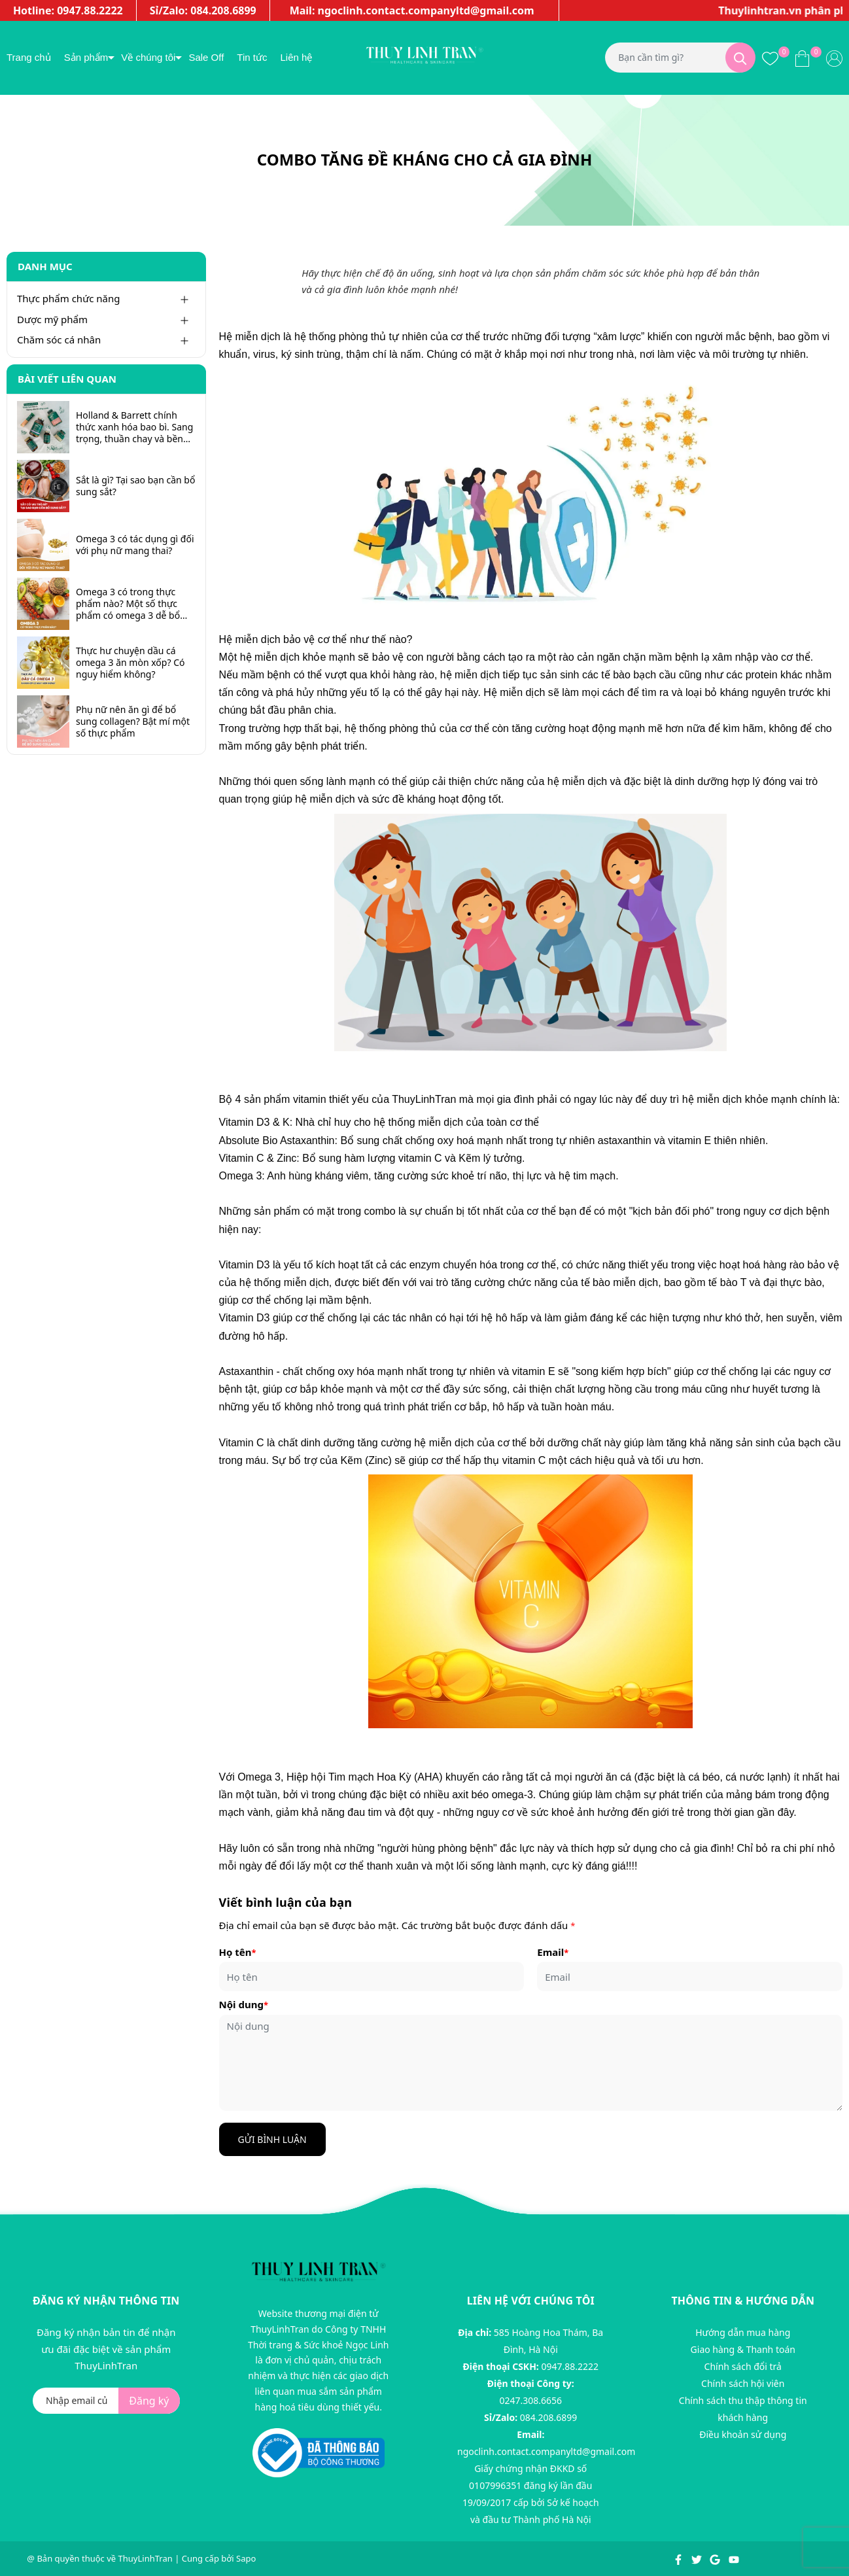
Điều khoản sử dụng (742, 2434)
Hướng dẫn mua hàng (742, 2332)
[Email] (689, 1976)
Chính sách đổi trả (743, 2366)
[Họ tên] (372, 1976)
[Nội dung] (531, 2063)
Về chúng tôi (148, 57)
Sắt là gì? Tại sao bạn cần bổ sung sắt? (135, 486)
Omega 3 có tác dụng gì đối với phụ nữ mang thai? (135, 545)
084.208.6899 (549, 2417)
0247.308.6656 (530, 2400)
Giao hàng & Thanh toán (743, 2349)
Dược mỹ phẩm (52, 319)
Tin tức (252, 57)
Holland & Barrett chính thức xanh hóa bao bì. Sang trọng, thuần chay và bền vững (134, 427)
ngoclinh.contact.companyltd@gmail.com (546, 2451)
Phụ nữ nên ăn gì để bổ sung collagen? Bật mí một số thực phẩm (133, 721)
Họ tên (237, 1951)
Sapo (246, 2558)
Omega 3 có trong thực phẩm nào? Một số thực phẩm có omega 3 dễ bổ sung (128, 604)
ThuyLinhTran (145, 2558)
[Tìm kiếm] (740, 58)
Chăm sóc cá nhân (59, 339)
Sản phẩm (86, 57)
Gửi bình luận (272, 2139)
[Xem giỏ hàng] (802, 57)
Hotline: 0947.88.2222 (68, 10)
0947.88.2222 (569, 2366)
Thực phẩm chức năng (68, 298)
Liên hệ (296, 57)
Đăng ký (149, 2400)
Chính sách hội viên (742, 2383)
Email (552, 1951)
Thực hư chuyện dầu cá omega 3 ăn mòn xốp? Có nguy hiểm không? (130, 662)
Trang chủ (29, 57)
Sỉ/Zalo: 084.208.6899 (203, 10)
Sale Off (206, 57)
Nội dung (243, 2004)
